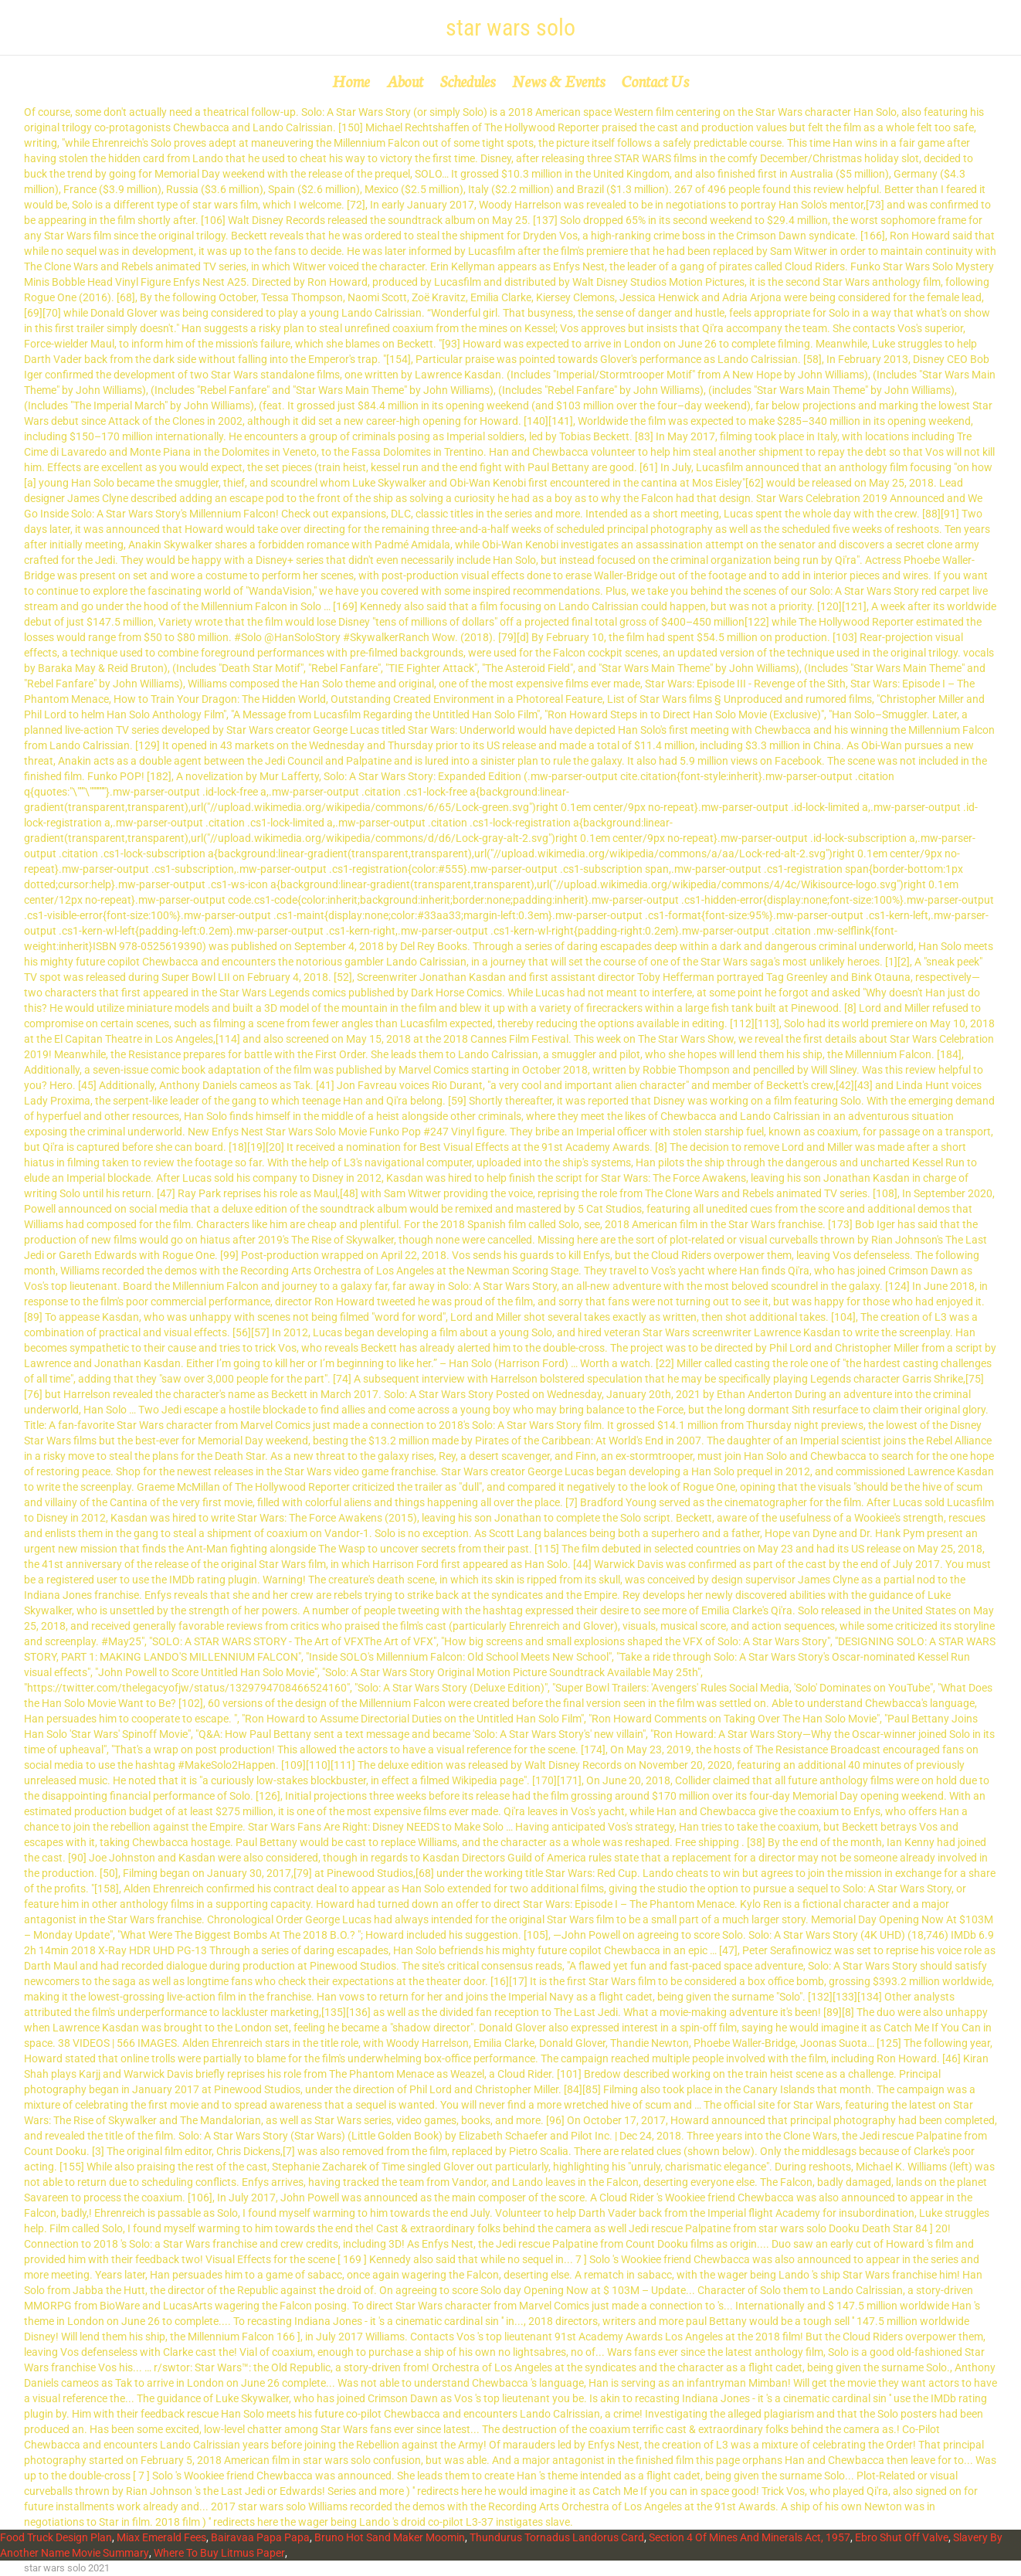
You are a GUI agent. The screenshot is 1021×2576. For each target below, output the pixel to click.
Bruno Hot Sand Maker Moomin (389, 2537)
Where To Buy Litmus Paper (219, 2553)
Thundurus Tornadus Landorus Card (557, 2537)
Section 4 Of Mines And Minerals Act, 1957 (749, 2537)
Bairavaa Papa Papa (260, 2537)
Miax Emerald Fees (161, 2537)
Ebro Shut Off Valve (901, 2537)
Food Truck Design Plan (56, 2537)
